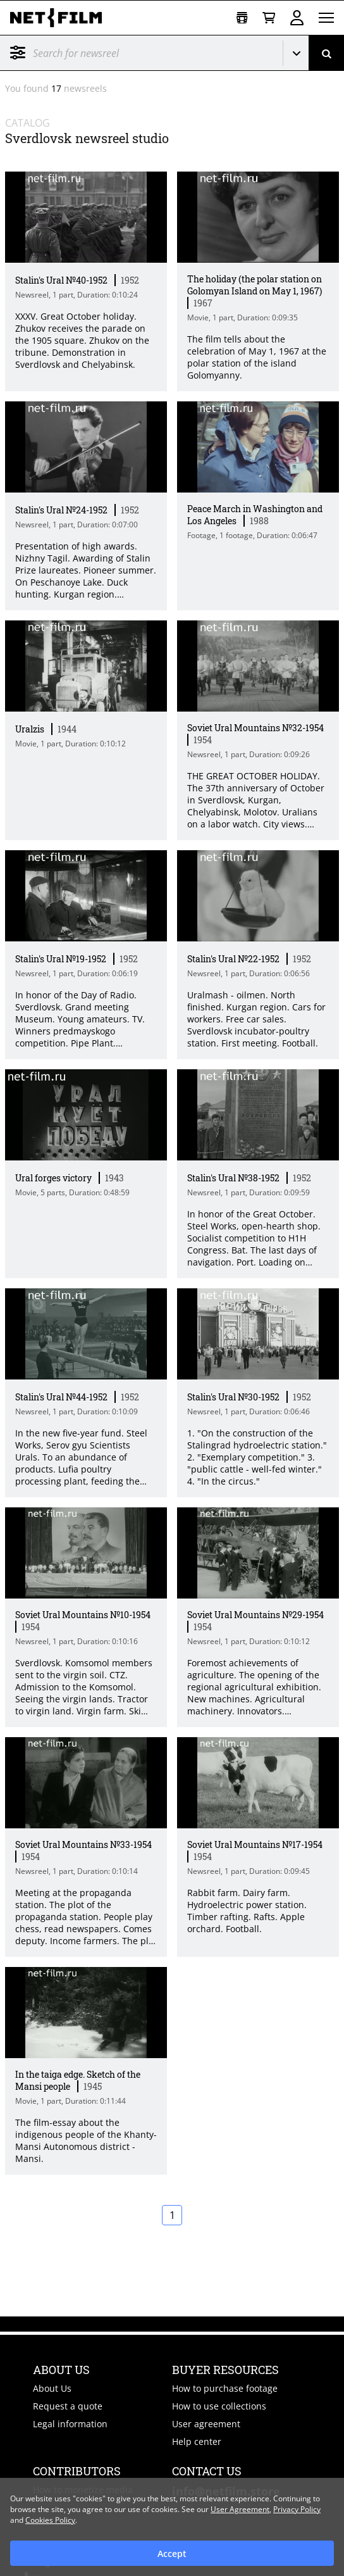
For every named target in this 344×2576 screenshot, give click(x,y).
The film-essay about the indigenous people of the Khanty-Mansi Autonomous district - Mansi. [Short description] (86, 2140)
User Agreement (240, 2509)
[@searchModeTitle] (136, 52)
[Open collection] (241, 18)
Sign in (297, 17)
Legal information (70, 2424)
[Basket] (268, 18)
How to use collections (219, 2406)
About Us (52, 2388)
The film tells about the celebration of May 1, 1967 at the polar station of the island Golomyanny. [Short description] (256, 357)
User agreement (206, 2424)
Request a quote (67, 2406)
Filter (17, 52)
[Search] (326, 52)
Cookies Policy (50, 2520)
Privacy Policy (297, 2509)
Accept (172, 2554)
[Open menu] (326, 18)
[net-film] (60, 17)
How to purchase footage (225, 2388)
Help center (196, 2441)
